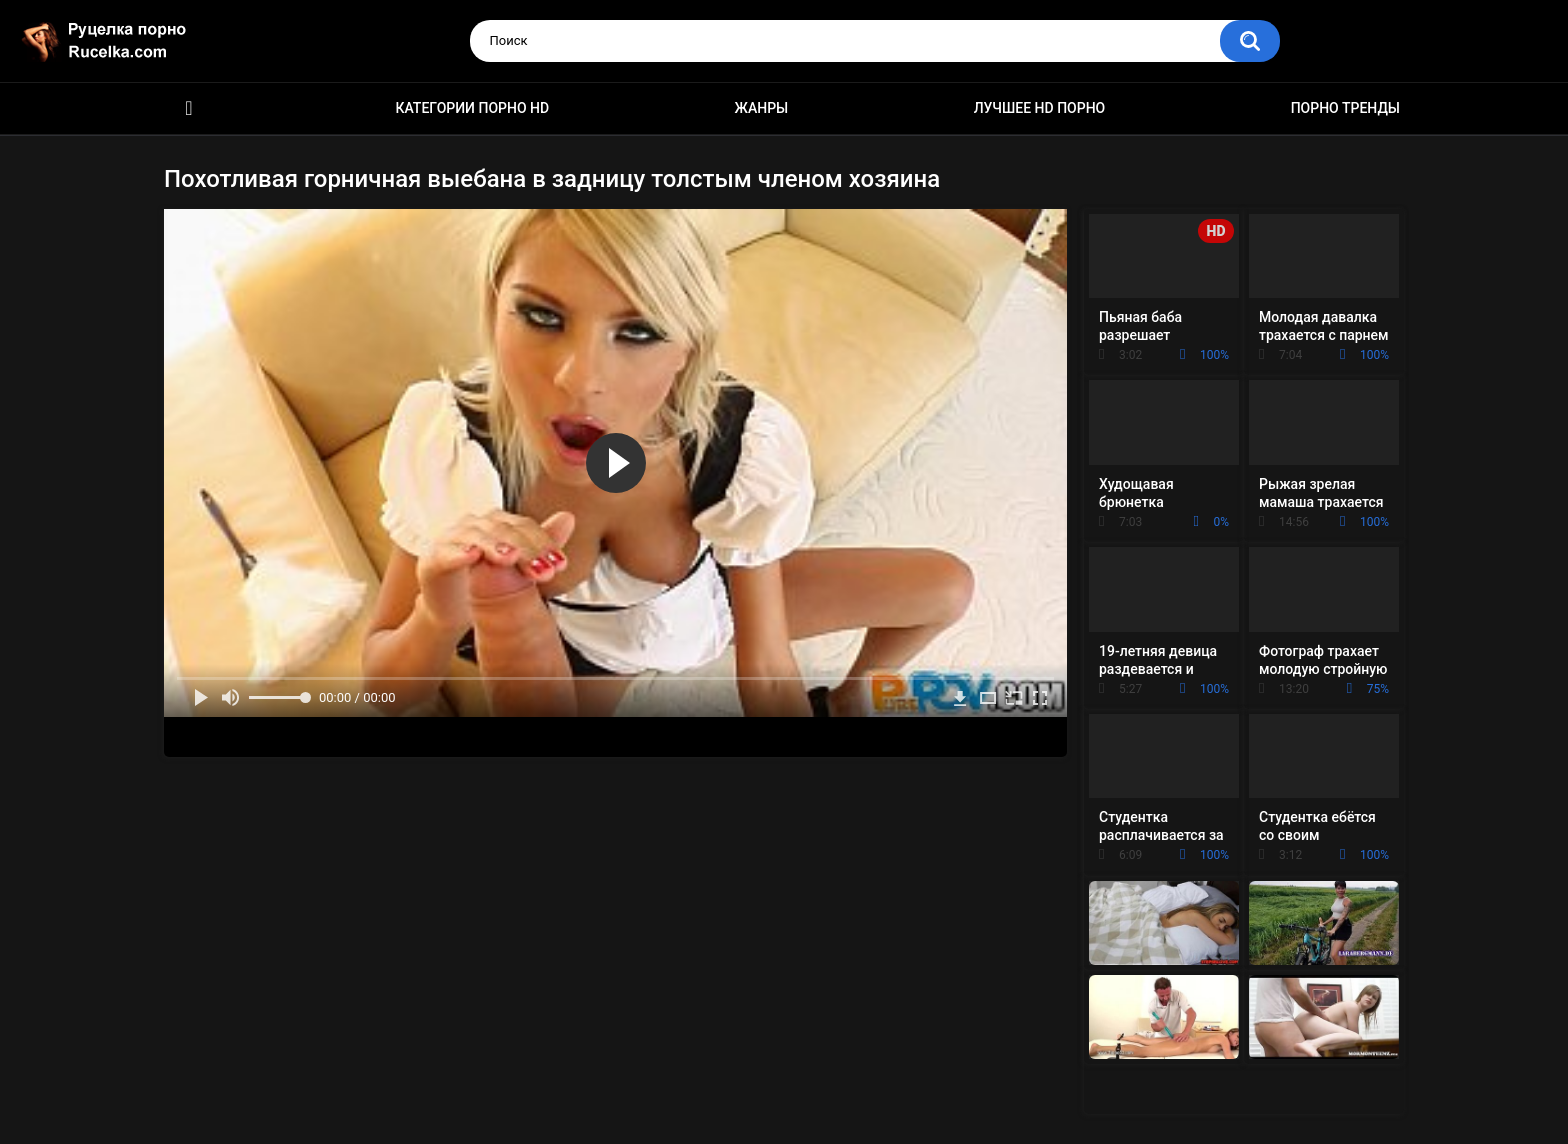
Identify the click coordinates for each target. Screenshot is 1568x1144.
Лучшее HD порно (1040, 108)
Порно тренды (1345, 108)
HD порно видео (189, 108)
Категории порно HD (472, 108)
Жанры (762, 108)
